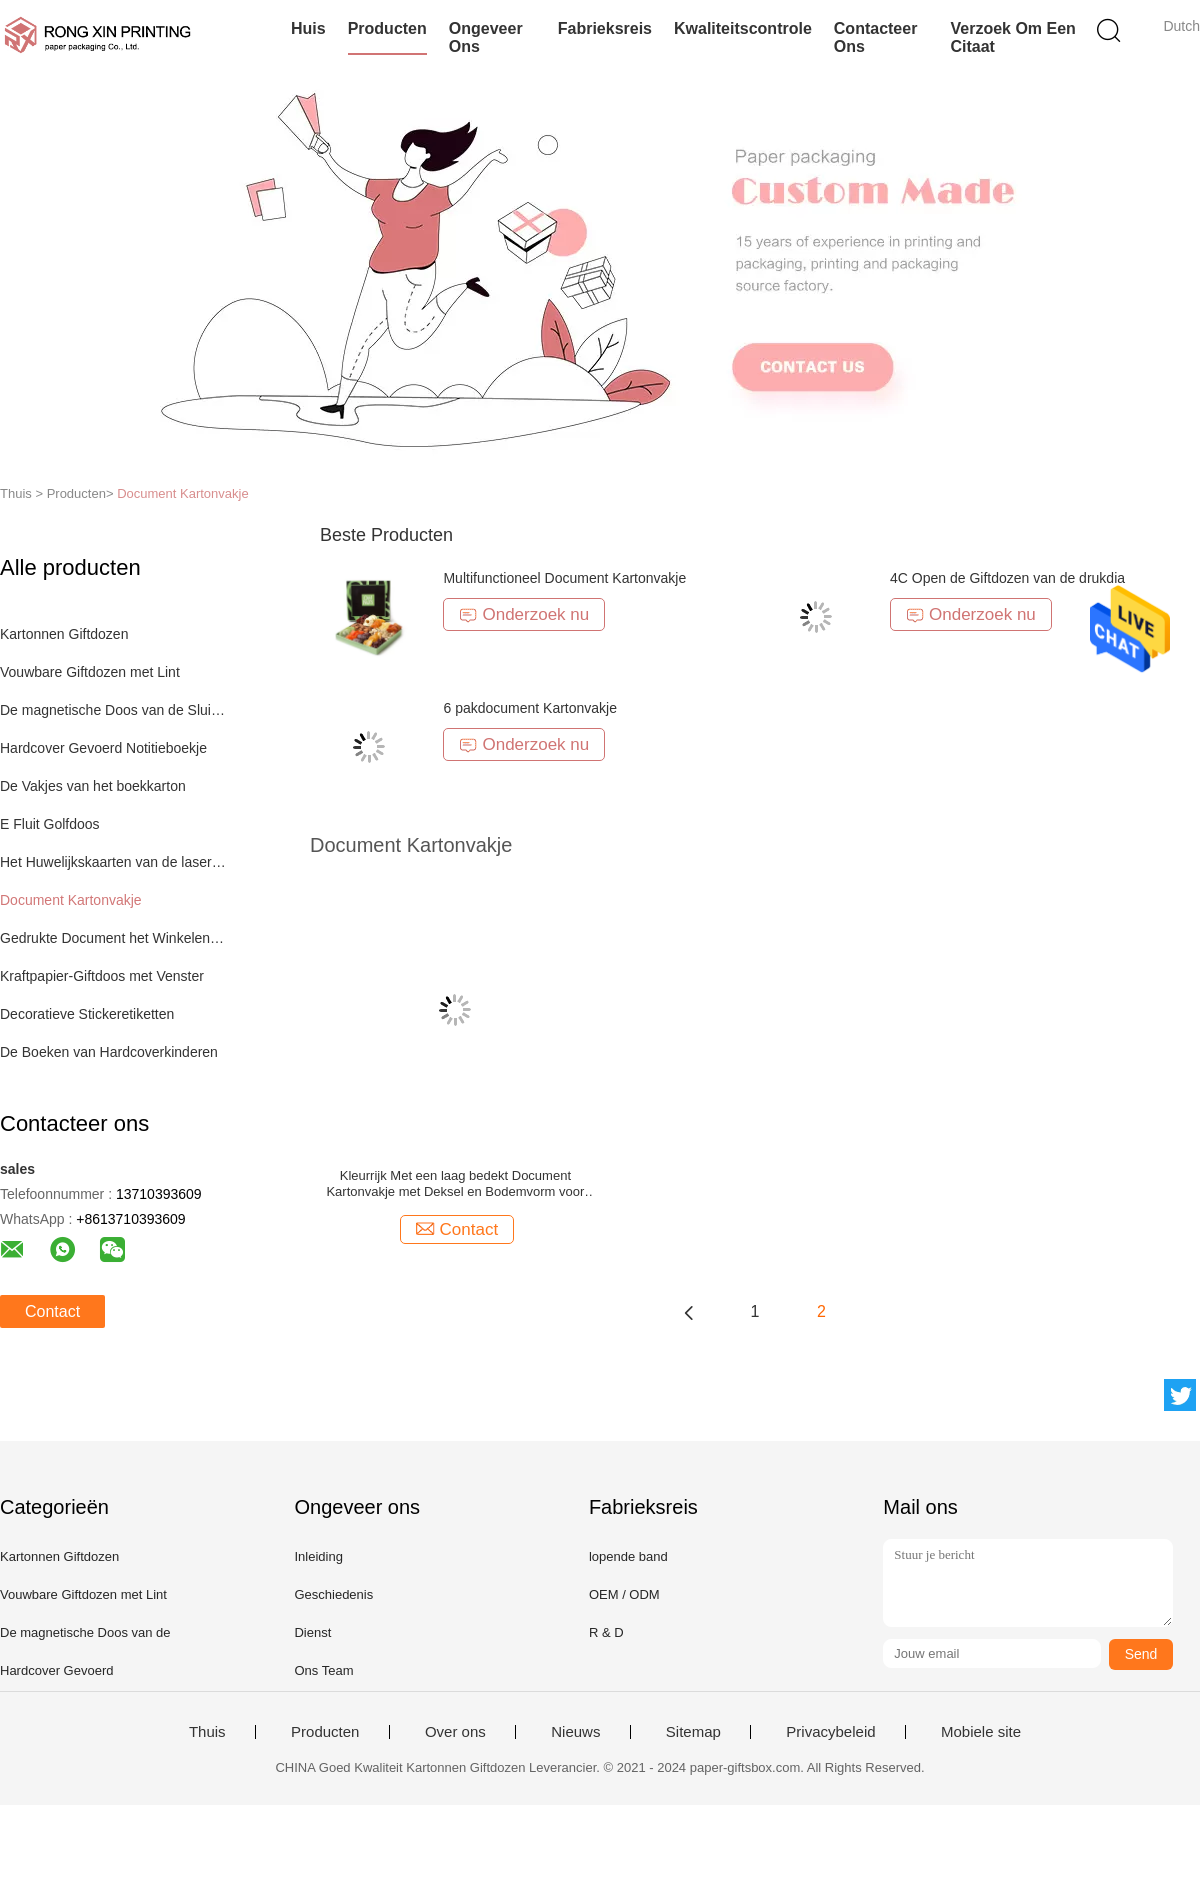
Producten (387, 28)
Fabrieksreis (605, 28)
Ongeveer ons (486, 37)
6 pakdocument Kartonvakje (530, 708)
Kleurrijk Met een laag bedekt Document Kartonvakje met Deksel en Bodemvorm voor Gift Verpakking (455, 1184)
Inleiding (318, 1556)
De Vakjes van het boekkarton (93, 786)
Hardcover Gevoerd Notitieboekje (103, 748)
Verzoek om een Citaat (1012, 37)
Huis (308, 28)
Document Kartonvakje (183, 493)
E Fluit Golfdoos (50, 824)
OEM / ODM (624, 1594)
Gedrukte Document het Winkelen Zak (113, 938)
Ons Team (323, 1670)
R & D (606, 1632)
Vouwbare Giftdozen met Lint (90, 672)
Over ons (455, 1732)
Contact (52, 1311)
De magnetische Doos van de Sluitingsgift (113, 710)
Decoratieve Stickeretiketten (87, 1014)
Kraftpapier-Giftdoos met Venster (102, 976)
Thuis (207, 1732)
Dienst (312, 1632)
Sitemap (693, 1732)
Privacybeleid (830, 1732)
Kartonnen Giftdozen (64, 634)
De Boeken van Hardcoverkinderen (109, 1052)
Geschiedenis (333, 1594)
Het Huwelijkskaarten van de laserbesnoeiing (113, 862)
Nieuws (575, 1732)
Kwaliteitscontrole (743, 28)
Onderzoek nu (524, 614)
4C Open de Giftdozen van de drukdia (1007, 578)
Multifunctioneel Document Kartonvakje (564, 578)
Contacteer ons (876, 37)
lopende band (628, 1556)
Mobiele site (981, 1732)
